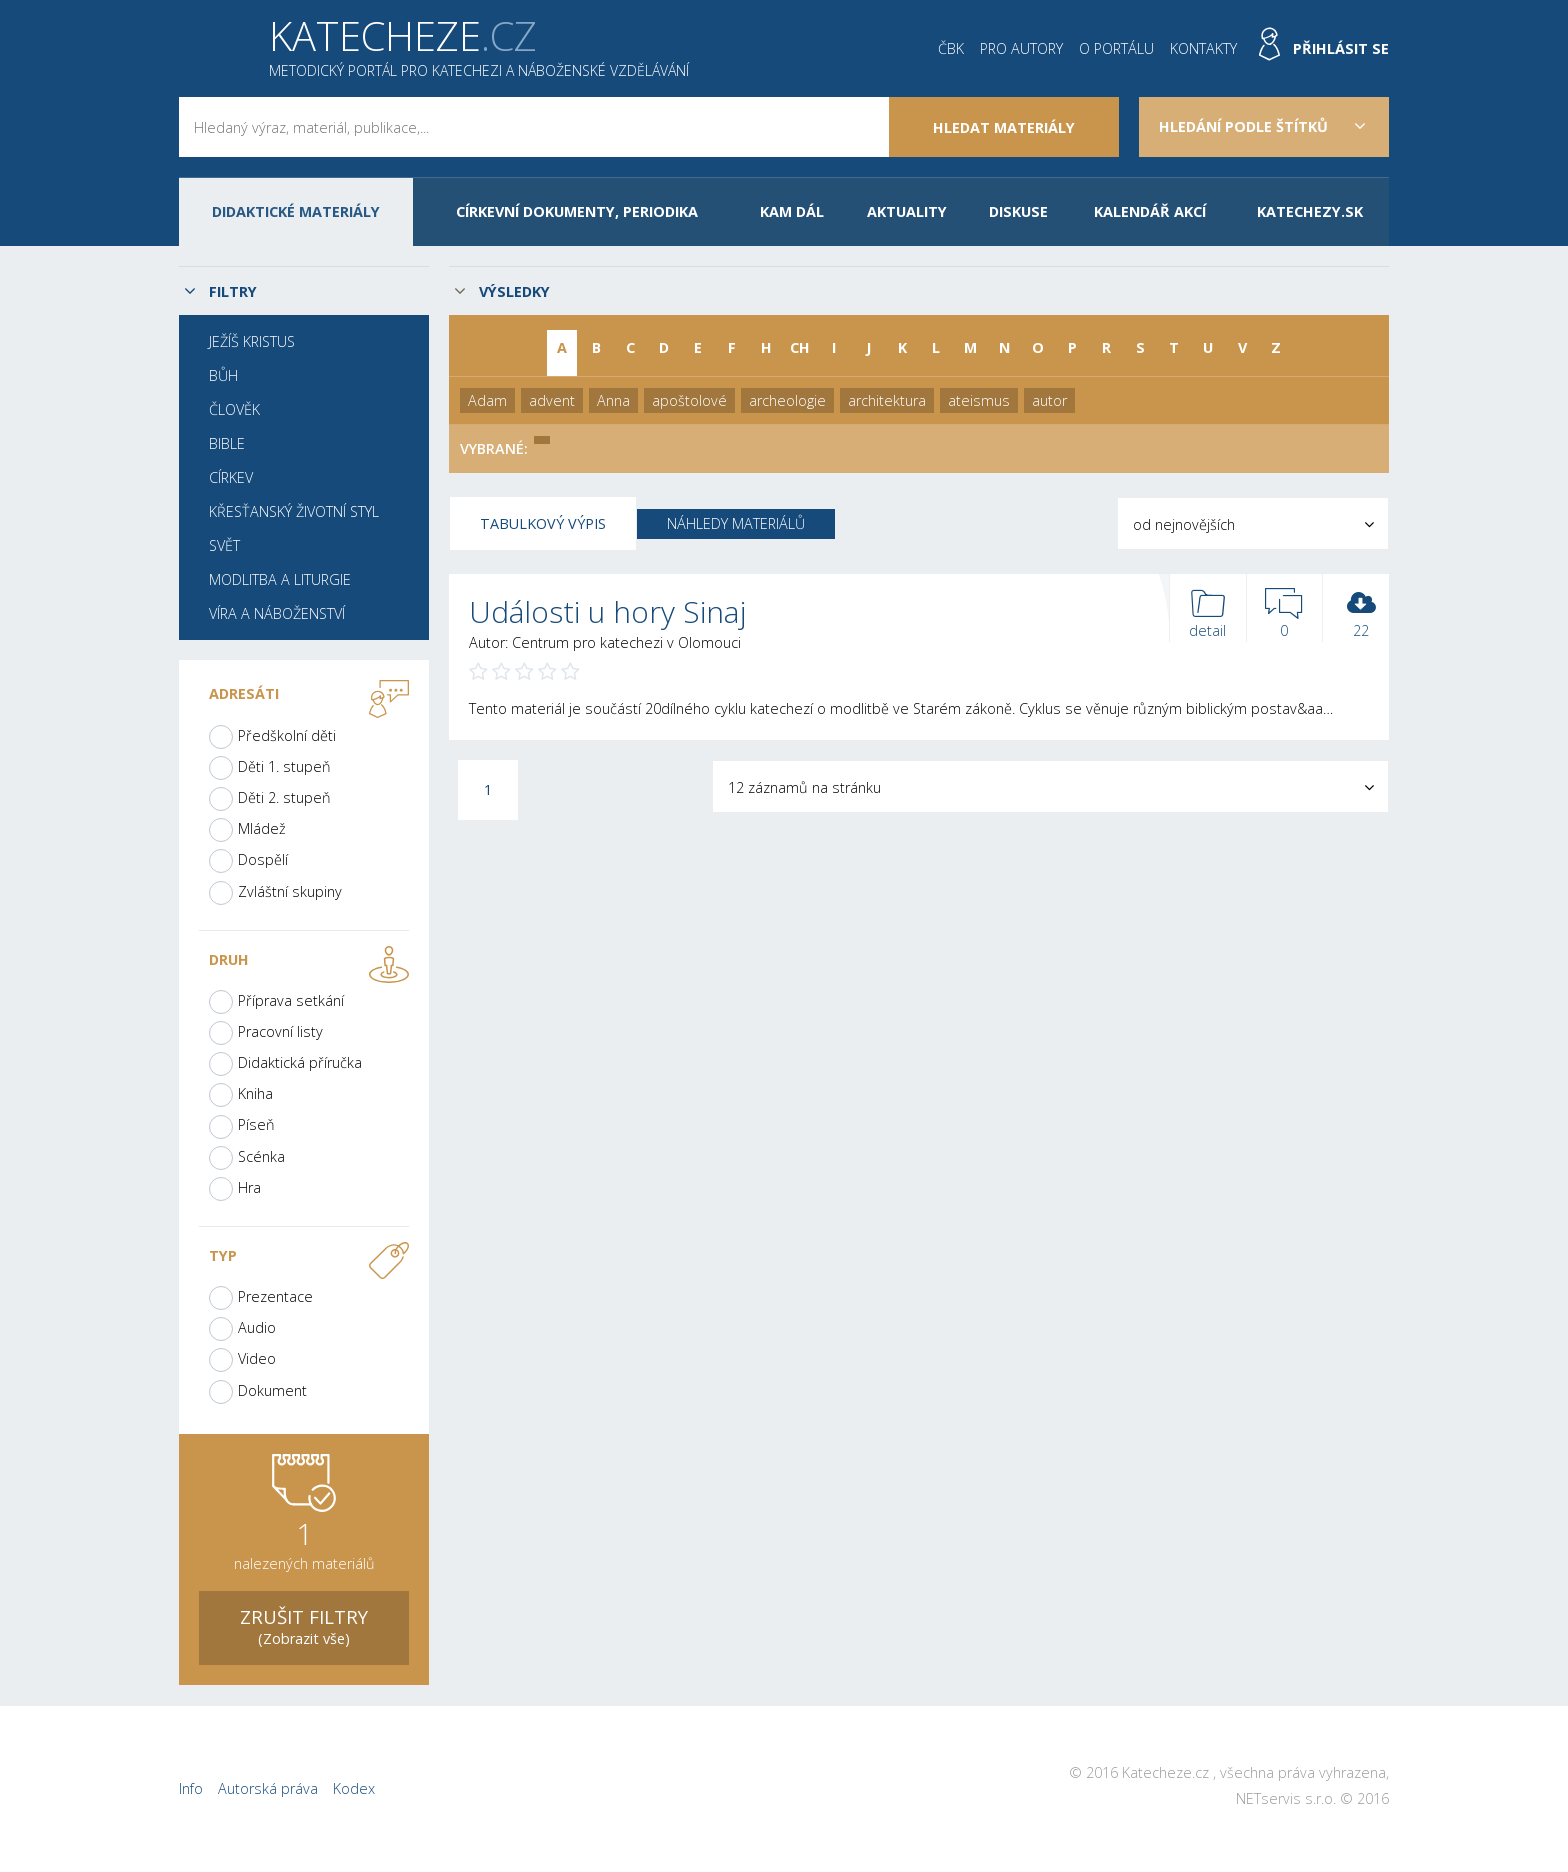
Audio (257, 1327)
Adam (487, 400)
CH (800, 347)
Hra (249, 1187)
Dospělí (263, 859)
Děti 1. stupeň (284, 766)
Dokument (272, 1390)
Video (257, 1358)
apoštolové (689, 400)
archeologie (787, 400)
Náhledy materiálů (736, 523)
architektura (887, 400)
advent (552, 400)
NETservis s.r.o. (1286, 1798)
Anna (613, 400)
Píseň (256, 1124)
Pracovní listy (280, 1031)
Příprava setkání (291, 1000)
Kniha (255, 1093)
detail (1208, 614)
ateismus (979, 400)
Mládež (262, 828)
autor (1049, 400)
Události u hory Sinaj (607, 611)
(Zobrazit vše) (304, 1625)
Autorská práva (268, 1788)
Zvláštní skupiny (290, 891)
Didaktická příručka (300, 1062)
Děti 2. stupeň (284, 797)
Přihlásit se (1341, 48)
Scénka (261, 1156)
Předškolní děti (287, 735)
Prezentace (275, 1296)
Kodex (354, 1788)
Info (191, 1788)
